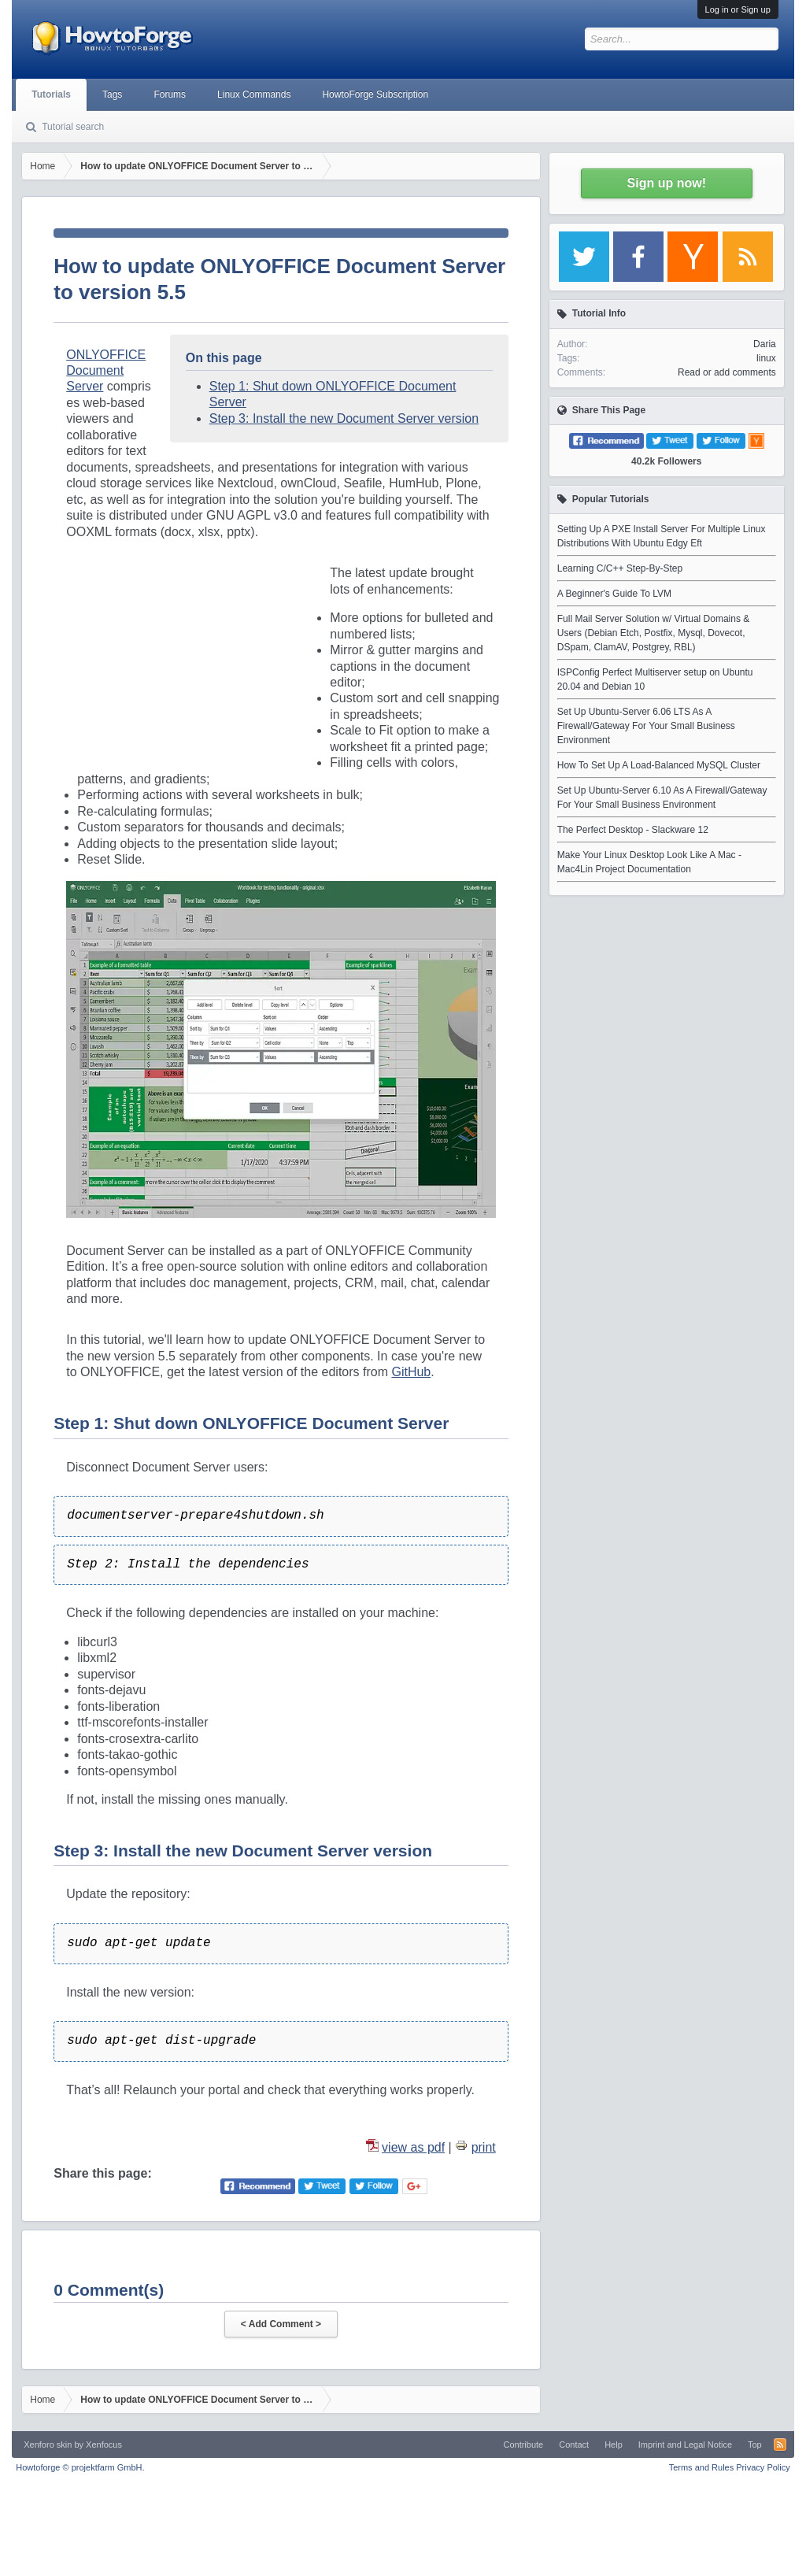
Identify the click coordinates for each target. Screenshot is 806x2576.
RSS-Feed (780, 2444)
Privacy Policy (762, 2467)
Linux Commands (253, 94)
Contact (574, 2444)
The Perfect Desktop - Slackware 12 (632, 829)
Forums (169, 94)
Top (755, 2444)
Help (613, 2444)
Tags (112, 94)
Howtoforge (80, 2467)
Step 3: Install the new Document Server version (344, 418)
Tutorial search (73, 126)
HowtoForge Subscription (375, 94)
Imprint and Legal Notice (685, 2444)
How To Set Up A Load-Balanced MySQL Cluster (658, 765)
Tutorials (51, 94)
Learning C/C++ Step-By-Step (619, 568)
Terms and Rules (701, 2467)
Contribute (523, 2444)
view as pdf (413, 2147)
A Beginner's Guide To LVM (614, 593)
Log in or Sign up (738, 9)
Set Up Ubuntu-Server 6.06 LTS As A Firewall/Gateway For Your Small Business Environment (646, 726)
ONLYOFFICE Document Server (106, 371)
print (483, 2147)
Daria (764, 344)
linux (766, 358)
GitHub (411, 1372)
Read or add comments (727, 372)
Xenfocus (104, 2444)
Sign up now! (666, 183)
